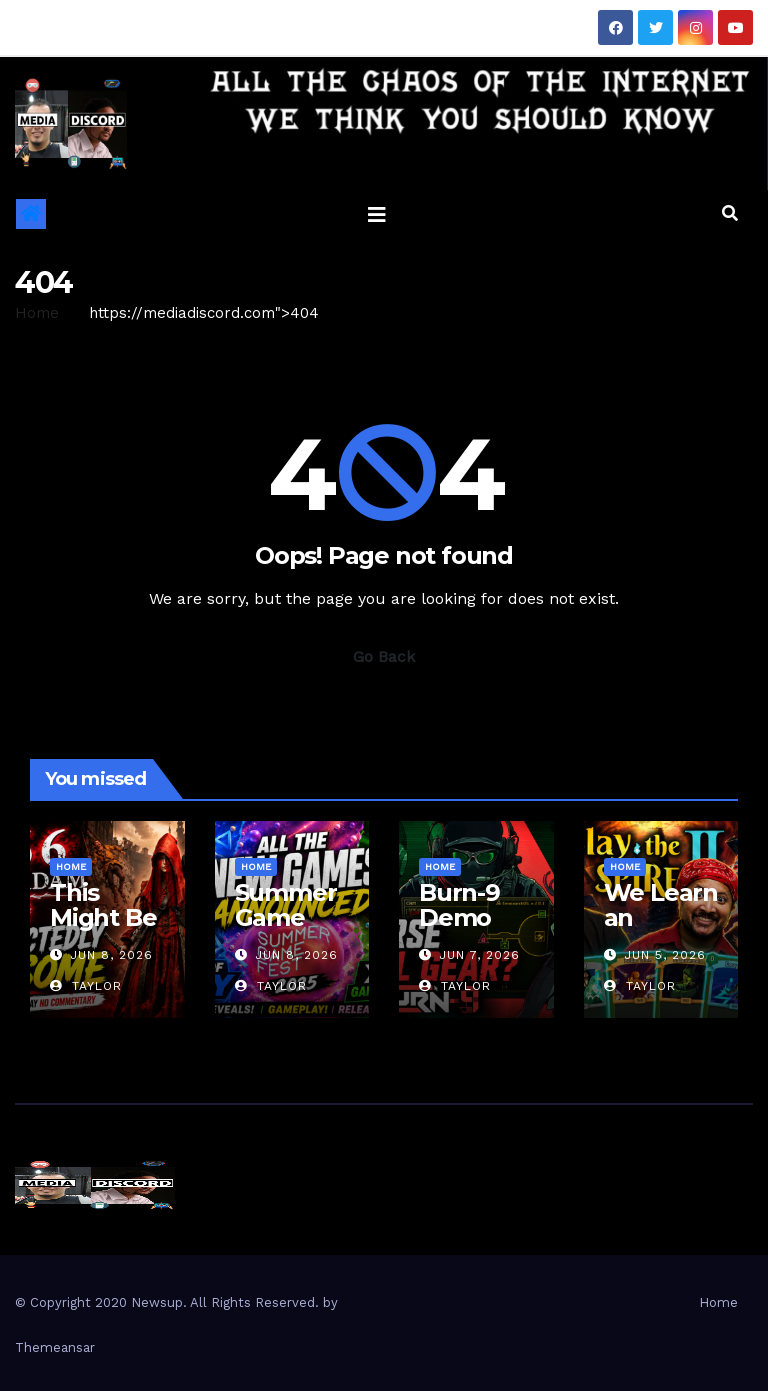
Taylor (86, 986)
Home (37, 313)
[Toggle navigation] (377, 214)
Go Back (384, 656)
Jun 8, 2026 (111, 955)
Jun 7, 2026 (479, 955)
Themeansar (55, 1347)
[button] (730, 213)
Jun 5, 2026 (665, 955)
